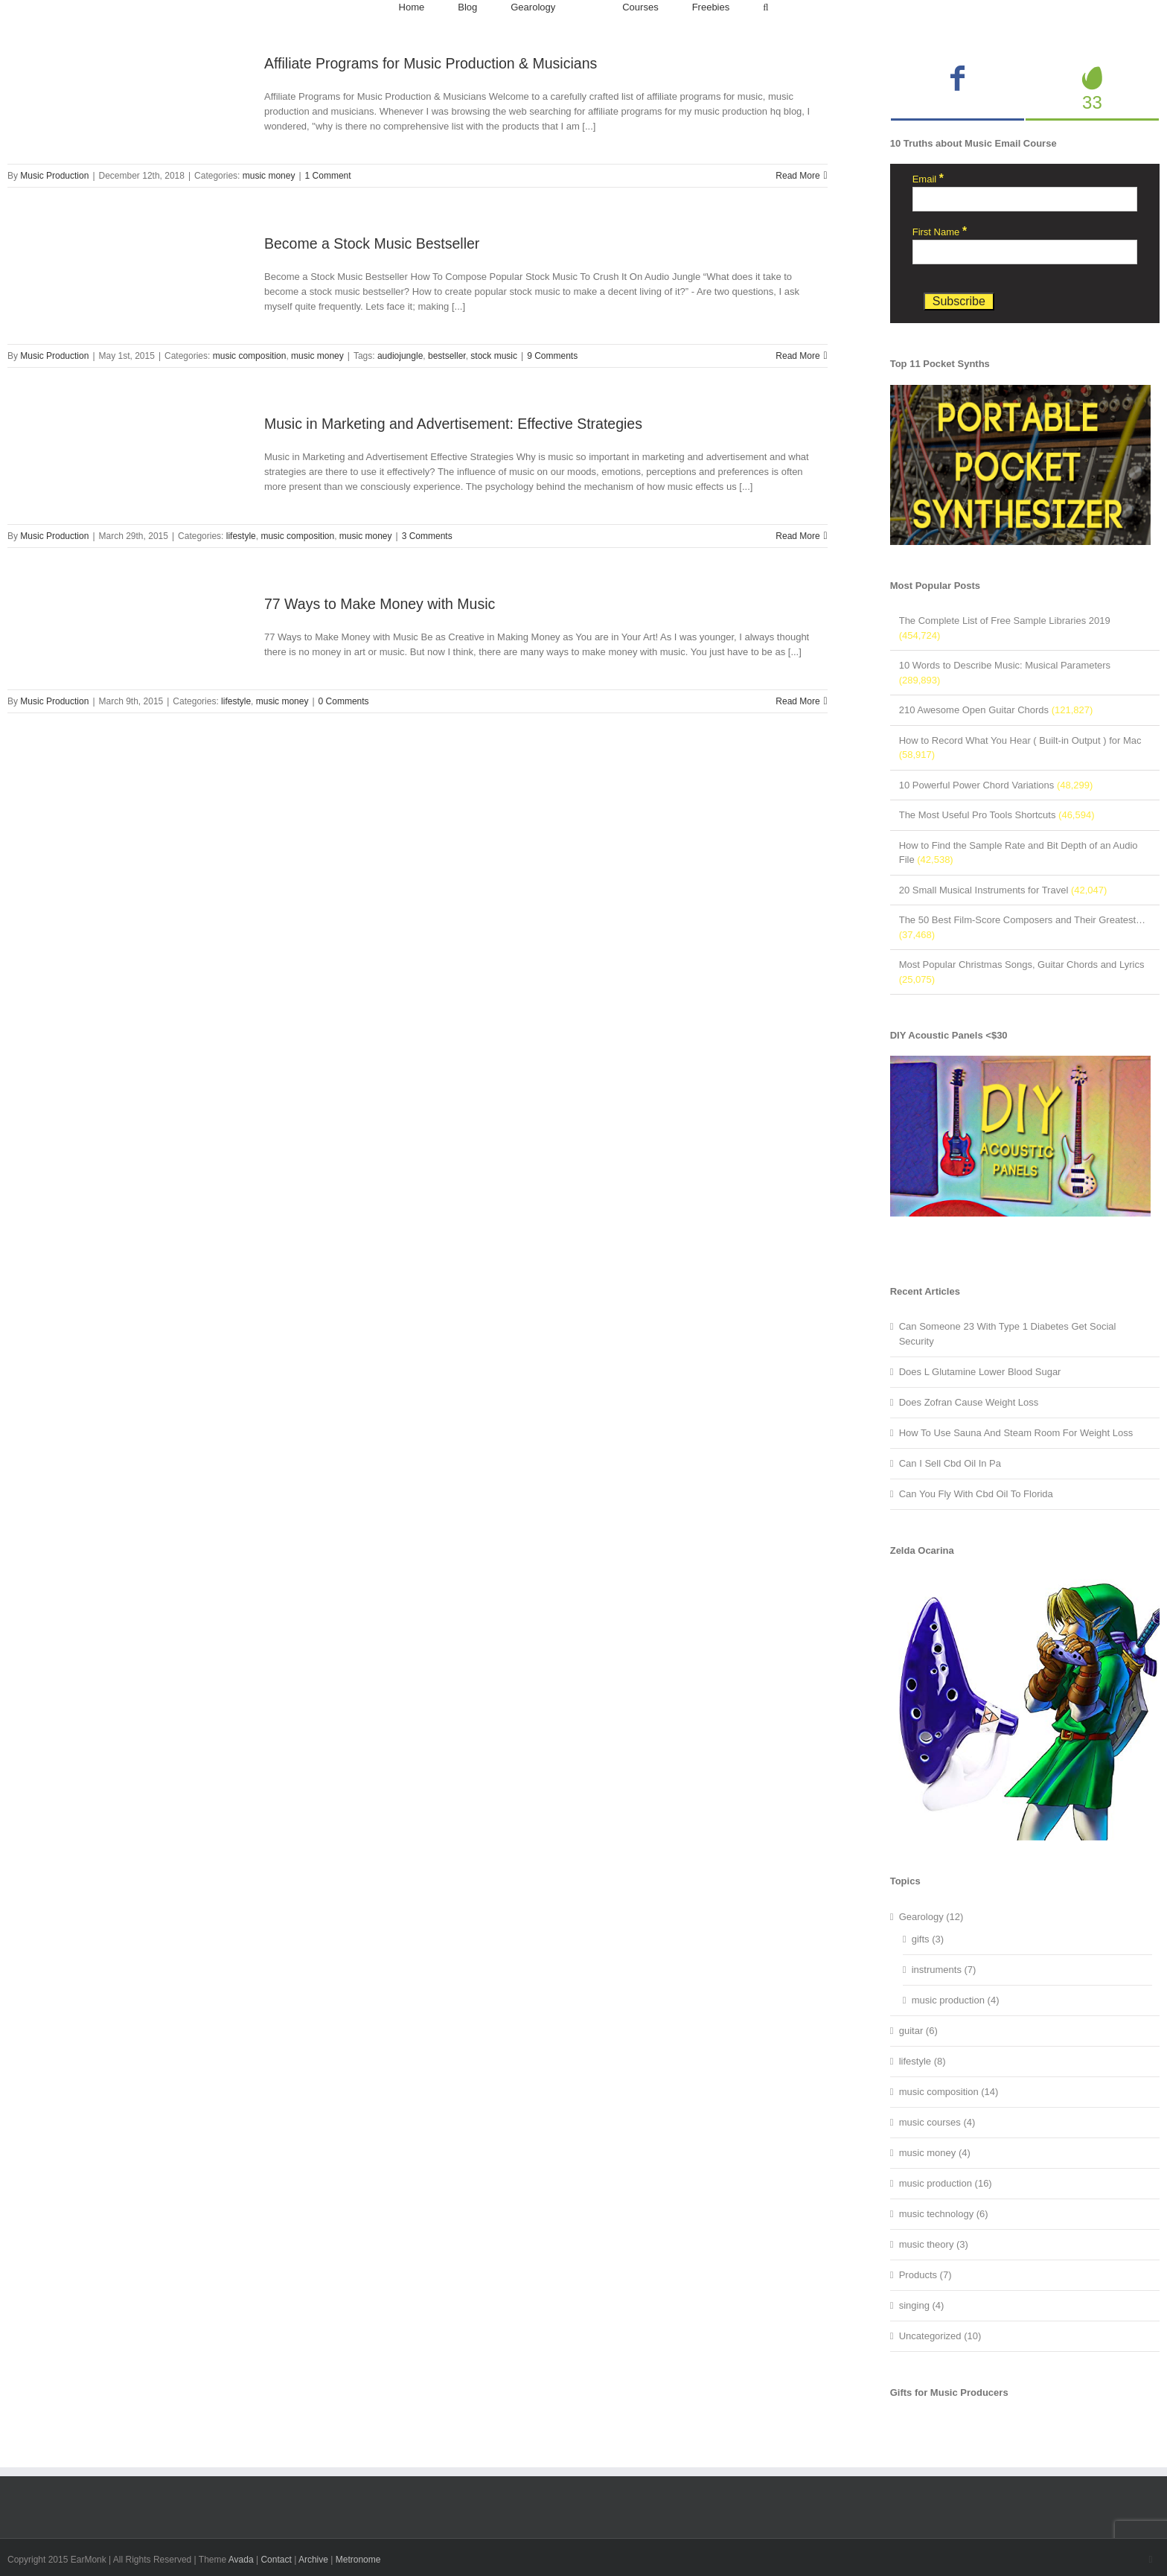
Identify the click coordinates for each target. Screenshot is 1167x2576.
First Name (939, 231)
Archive (313, 2559)
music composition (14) (949, 2091)
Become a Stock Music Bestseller (371, 243)
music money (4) (935, 2152)
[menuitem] (412, 7)
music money (269, 175)
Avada (241, 2559)
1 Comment (328, 175)
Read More (797, 175)
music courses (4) (937, 2122)
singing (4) (921, 2305)
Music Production (54, 175)
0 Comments (344, 701)
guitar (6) (918, 2030)
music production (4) (956, 2000)
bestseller (447, 356)
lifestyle (241, 536)
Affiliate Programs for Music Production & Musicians (430, 63)
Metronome (358, 2559)
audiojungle (400, 356)
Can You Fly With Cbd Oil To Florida (976, 1493)
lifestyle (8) (922, 2061)
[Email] (1024, 199)
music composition (250, 356)
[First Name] (1024, 252)
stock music (493, 356)
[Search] (765, 7)
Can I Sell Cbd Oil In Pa (950, 1463)
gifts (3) (928, 1939)
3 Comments (427, 536)
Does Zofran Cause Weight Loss (969, 1402)
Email (928, 179)
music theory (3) (933, 2244)
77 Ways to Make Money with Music (379, 604)
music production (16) (945, 2183)
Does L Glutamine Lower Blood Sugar (980, 1371)
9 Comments (552, 356)
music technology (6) (943, 2213)
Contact (275, 2559)
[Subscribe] (959, 301)
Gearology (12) (931, 1916)
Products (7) (925, 2274)
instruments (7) (944, 1969)
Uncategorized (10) (940, 2335)
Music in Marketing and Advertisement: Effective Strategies (453, 423)
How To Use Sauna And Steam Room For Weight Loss (1016, 1432)
